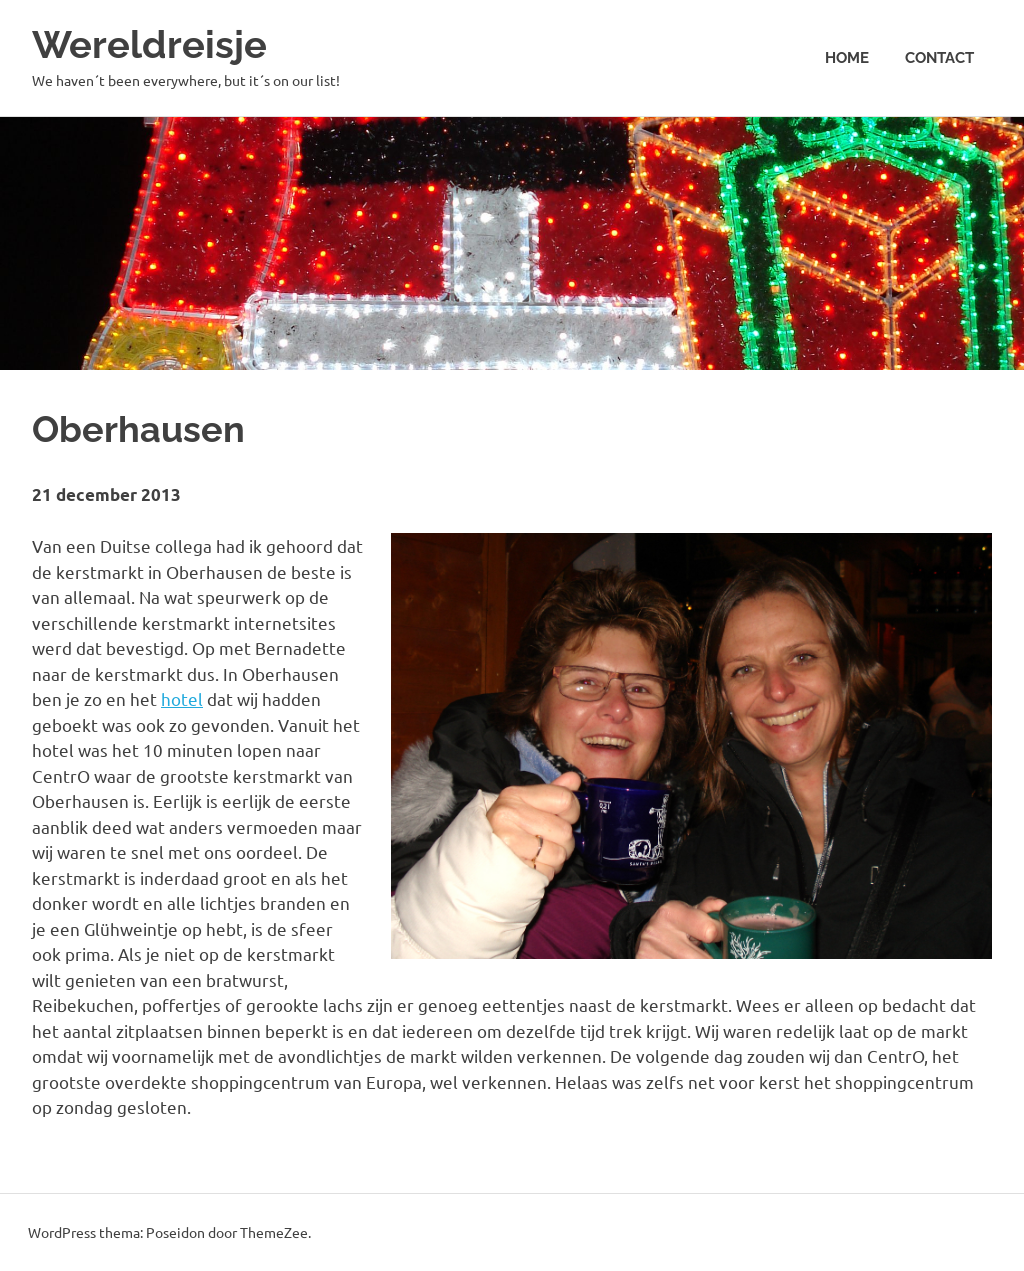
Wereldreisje (149, 44)
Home (847, 58)
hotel (182, 698)
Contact (939, 58)
